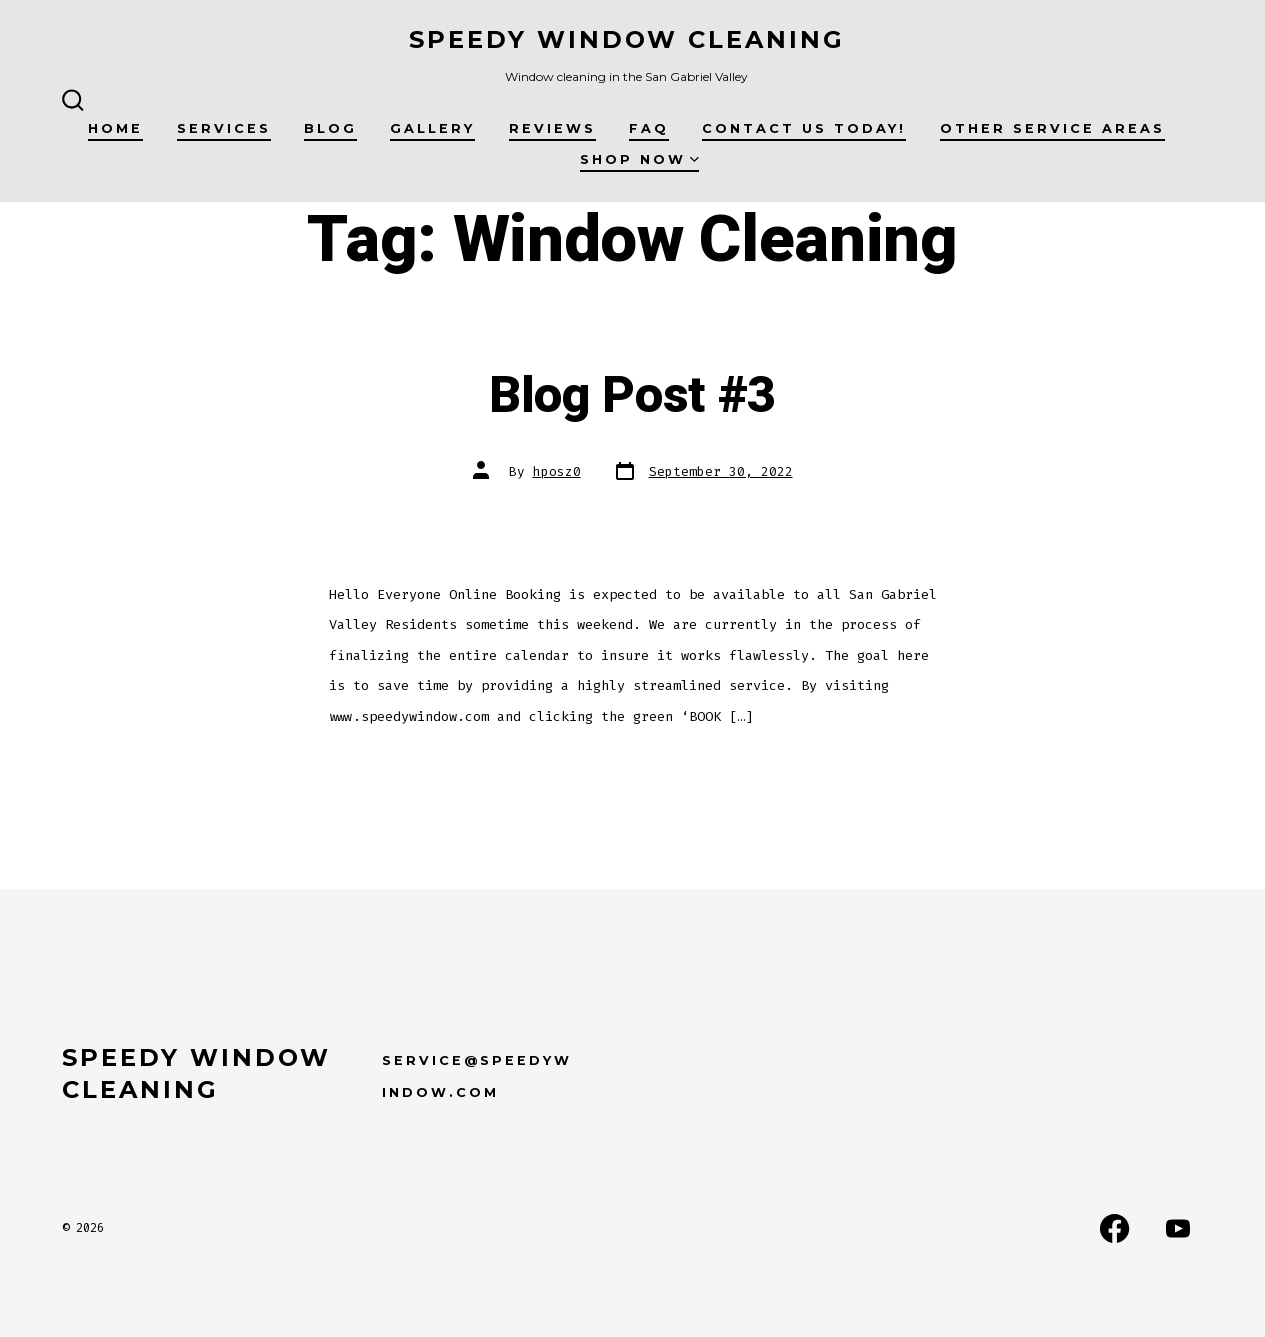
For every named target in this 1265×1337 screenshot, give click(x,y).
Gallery (432, 128)
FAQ (649, 128)
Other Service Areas (1052, 128)
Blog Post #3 (632, 396)
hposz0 (557, 471)
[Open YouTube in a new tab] (1178, 1228)
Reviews (552, 128)
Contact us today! (804, 128)
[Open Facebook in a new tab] (1114, 1228)
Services (224, 128)
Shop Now (639, 159)
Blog (330, 128)
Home (115, 128)
